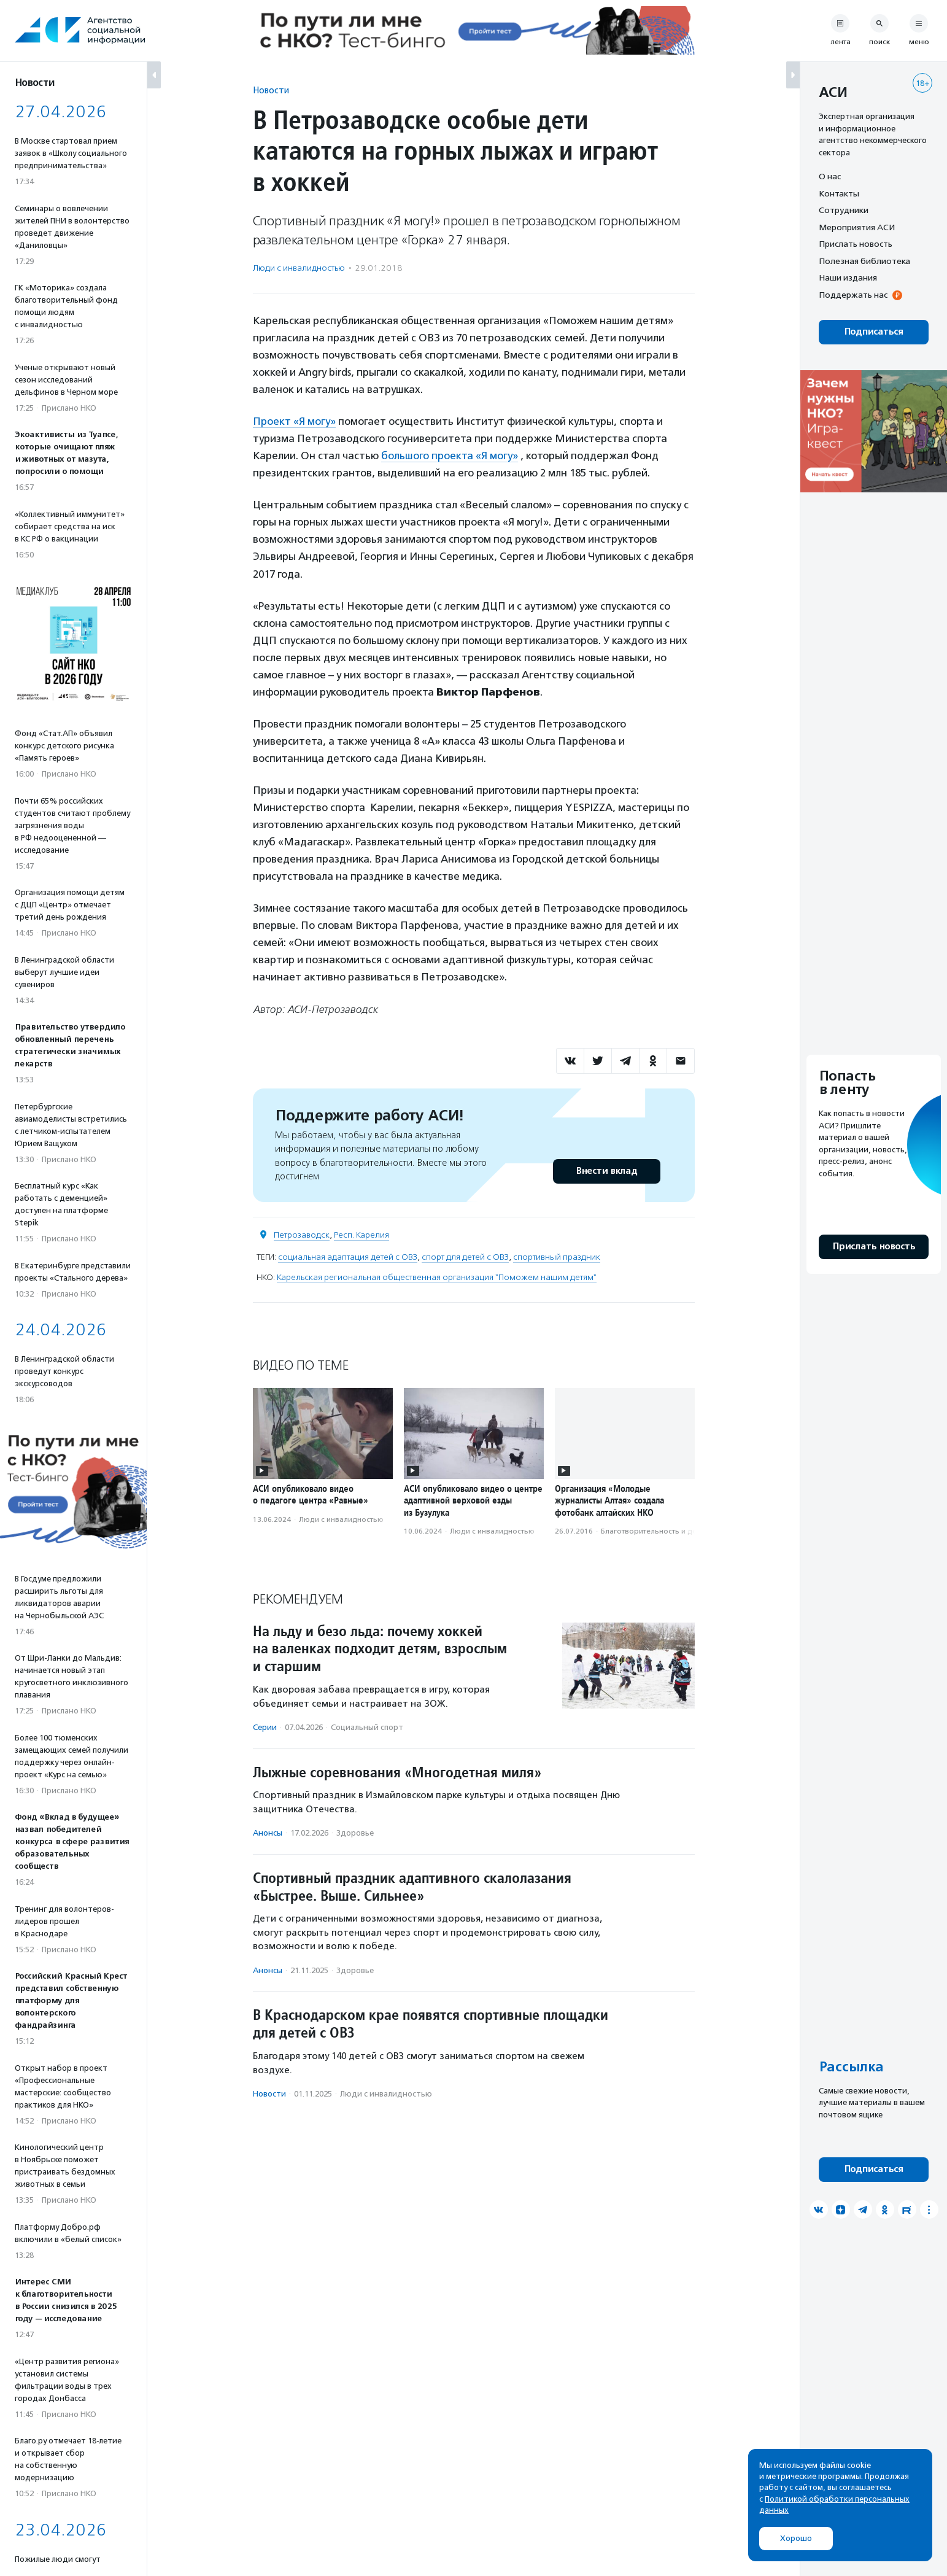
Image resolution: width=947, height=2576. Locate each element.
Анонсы (267, 1832)
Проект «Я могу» (294, 421)
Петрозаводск (302, 1235)
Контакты (839, 193)
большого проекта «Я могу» (449, 455)
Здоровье (355, 1832)
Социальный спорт (367, 1727)
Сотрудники (843, 210)
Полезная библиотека (864, 261)
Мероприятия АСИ (857, 227)
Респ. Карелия (361, 1235)
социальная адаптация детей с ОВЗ (347, 1257)
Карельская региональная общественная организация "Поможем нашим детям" (437, 1277)
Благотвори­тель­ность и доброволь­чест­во (677, 1531)
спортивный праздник (556, 1257)
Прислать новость (855, 244)
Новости (271, 90)
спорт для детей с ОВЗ (465, 1257)
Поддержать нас (853, 295)
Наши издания (848, 277)
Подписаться (873, 332)
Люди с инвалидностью (299, 268)
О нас (830, 176)
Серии (265, 1727)
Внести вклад (606, 1171)
